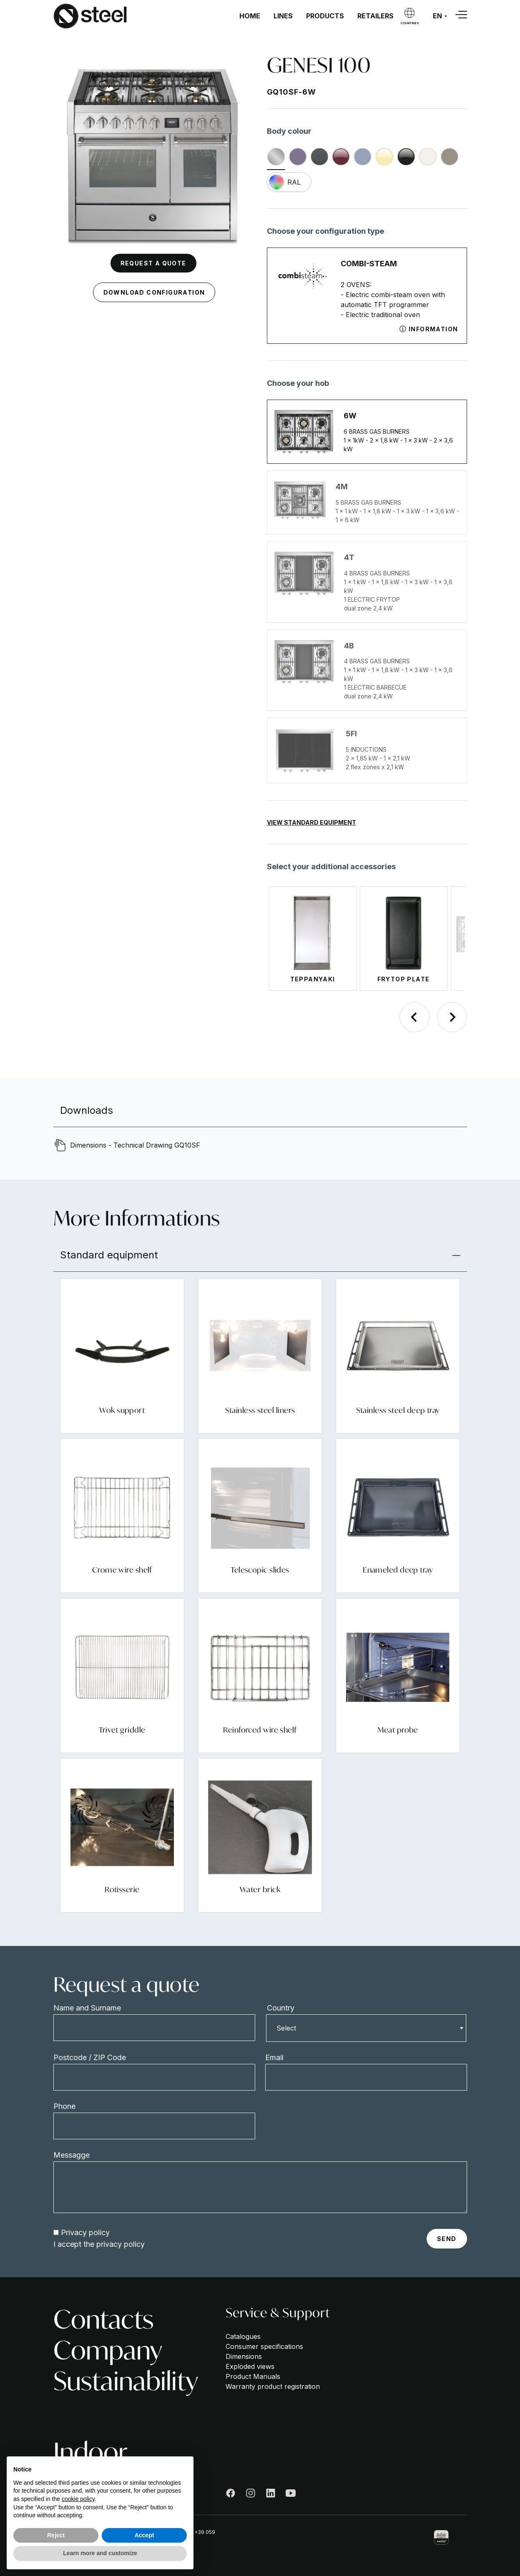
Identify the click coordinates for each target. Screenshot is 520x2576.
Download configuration (154, 292)
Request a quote (153, 263)
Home (249, 16)
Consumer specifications (264, 2346)
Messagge (71, 2155)
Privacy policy (85, 2232)
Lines (283, 16)
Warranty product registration (273, 2386)
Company (107, 2350)
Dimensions (244, 2356)
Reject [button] (56, 2535)
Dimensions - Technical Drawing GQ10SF (135, 1145)
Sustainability (125, 2381)
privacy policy (120, 2244)
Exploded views (250, 2366)
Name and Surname (87, 2007)
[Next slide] (452, 1017)
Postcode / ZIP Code (89, 2057)
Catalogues (243, 2336)
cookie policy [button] (78, 2499)
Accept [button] (144, 2535)
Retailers (375, 16)
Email (274, 2057)
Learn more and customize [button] (100, 2553)
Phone (64, 2106)
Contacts (103, 2319)
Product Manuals (253, 2376)
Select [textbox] (286, 2028)
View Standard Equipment (311, 822)
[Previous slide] (414, 1017)
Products (325, 16)
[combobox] (366, 2028)
